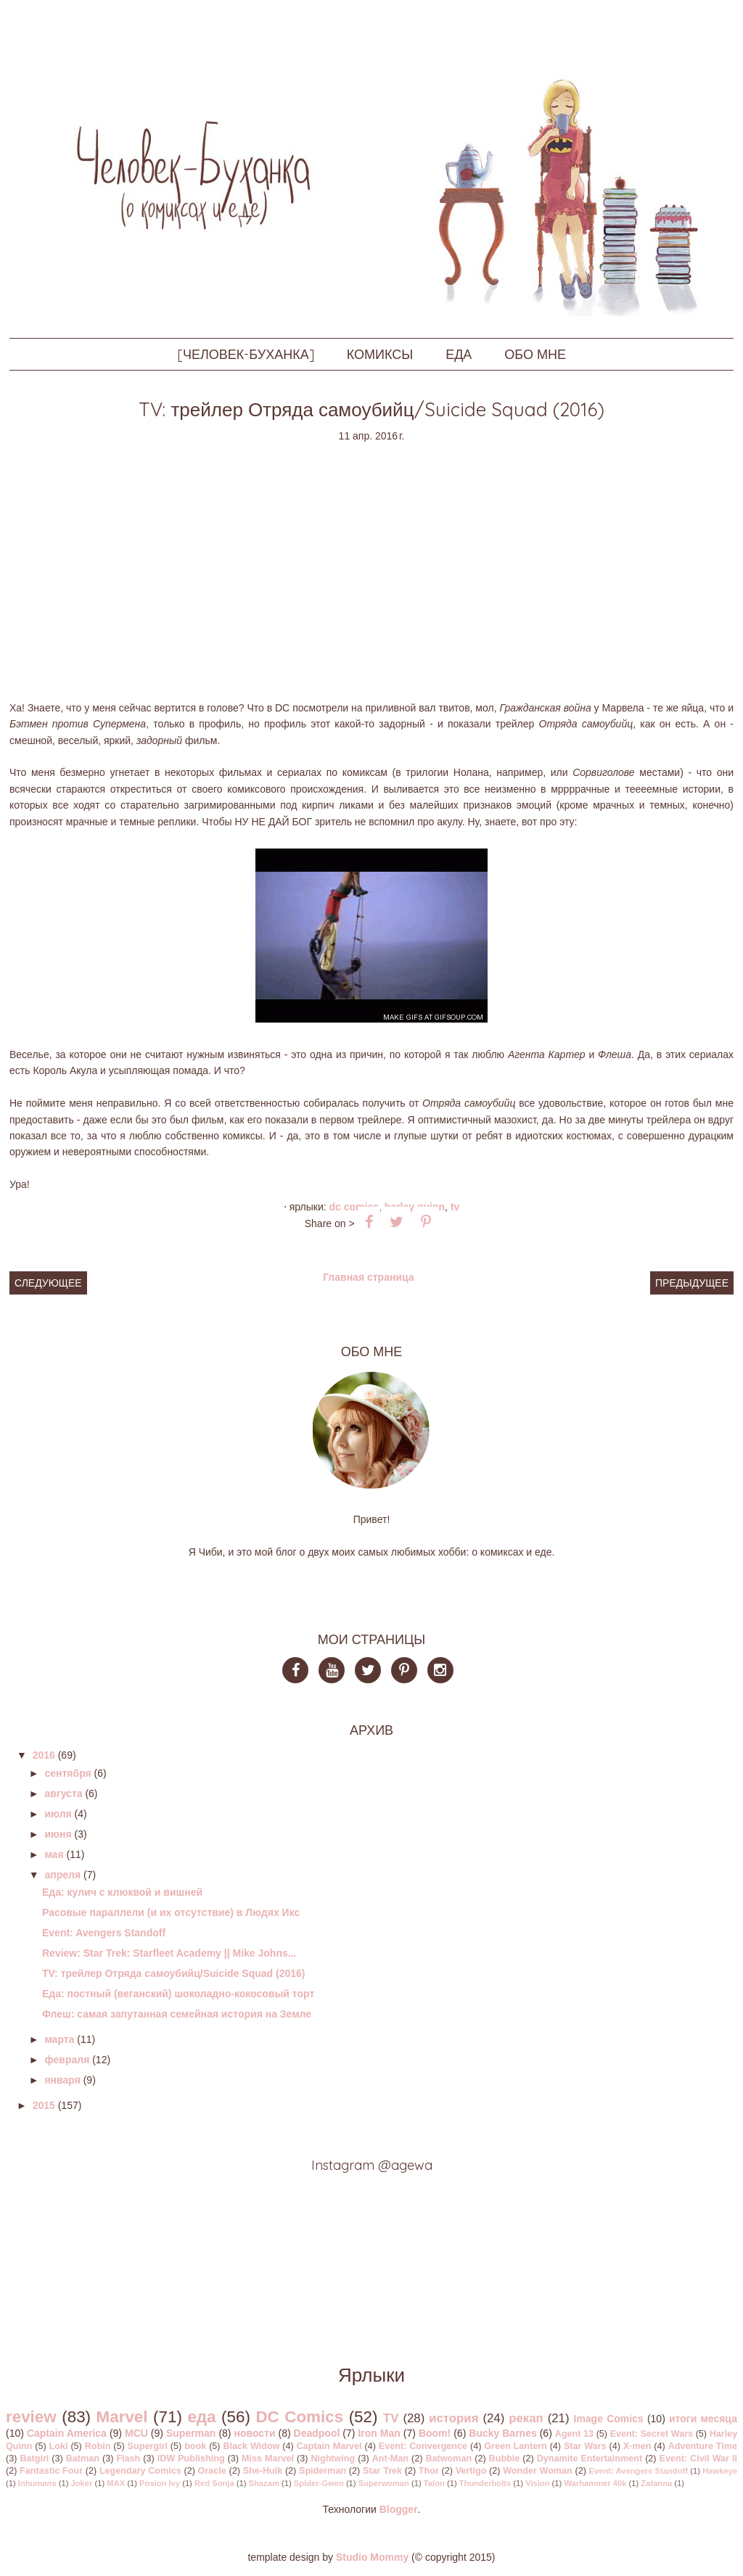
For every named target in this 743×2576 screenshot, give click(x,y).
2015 (44, 2105)
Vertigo (471, 2471)
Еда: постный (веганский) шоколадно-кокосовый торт (178, 1993)
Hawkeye (719, 2470)
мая (53, 1854)
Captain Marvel (329, 2446)
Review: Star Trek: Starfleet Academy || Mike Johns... (169, 1953)
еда (201, 2417)
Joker (82, 2483)
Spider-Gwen (319, 2483)
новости (254, 2433)
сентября (67, 1773)
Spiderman (322, 2471)
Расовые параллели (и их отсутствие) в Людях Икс (171, 1912)
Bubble (504, 2458)
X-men (637, 2446)
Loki (58, 2446)
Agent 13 (574, 2434)
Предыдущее (691, 1282)
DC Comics (354, 1207)
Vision (537, 2483)
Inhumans (37, 2483)
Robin (98, 2446)
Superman (190, 2433)
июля (57, 1814)
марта (59, 2039)
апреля (62, 1875)
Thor (429, 2471)
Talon (434, 2483)
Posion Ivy (159, 2483)
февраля (66, 2059)
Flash (128, 2458)
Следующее (48, 1282)
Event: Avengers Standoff (103, 1933)
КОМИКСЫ (380, 354)
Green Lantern (515, 2446)
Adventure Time (702, 2446)
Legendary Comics (140, 2471)
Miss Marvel (268, 2458)
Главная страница (368, 1277)
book (195, 2446)
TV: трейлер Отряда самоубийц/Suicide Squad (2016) (173, 1973)
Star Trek (382, 2471)
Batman (82, 2458)
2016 (44, 1755)
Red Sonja (214, 2483)
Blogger (398, 2509)
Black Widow (251, 2446)
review (31, 2417)
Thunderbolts (485, 2483)
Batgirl (34, 2458)
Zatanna (656, 2483)
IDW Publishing (191, 2458)
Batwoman (448, 2458)
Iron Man (379, 2433)
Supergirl (148, 2446)
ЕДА (459, 354)
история (453, 2418)
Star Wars (585, 2446)
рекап (526, 2418)
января (62, 2080)
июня (57, 1834)
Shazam (264, 2483)
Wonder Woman (537, 2471)
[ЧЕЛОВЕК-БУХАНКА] (245, 354)
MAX (116, 2483)
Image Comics (609, 2418)
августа (63, 1793)
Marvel (122, 2417)
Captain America (67, 2433)
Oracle (212, 2471)
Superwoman (383, 2483)
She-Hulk (263, 2471)
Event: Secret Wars (651, 2434)
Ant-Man (390, 2458)
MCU (136, 2433)
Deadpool (317, 2433)
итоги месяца (703, 2418)
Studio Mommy (372, 2557)
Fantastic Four (51, 2471)
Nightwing (333, 2458)
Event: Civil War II (698, 2458)
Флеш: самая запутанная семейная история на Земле (176, 2014)
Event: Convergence (423, 2446)
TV (455, 1207)
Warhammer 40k (595, 2483)
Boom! (435, 2433)
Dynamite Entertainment (589, 2458)
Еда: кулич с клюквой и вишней (122, 1892)
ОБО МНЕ (535, 354)
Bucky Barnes (502, 2433)
